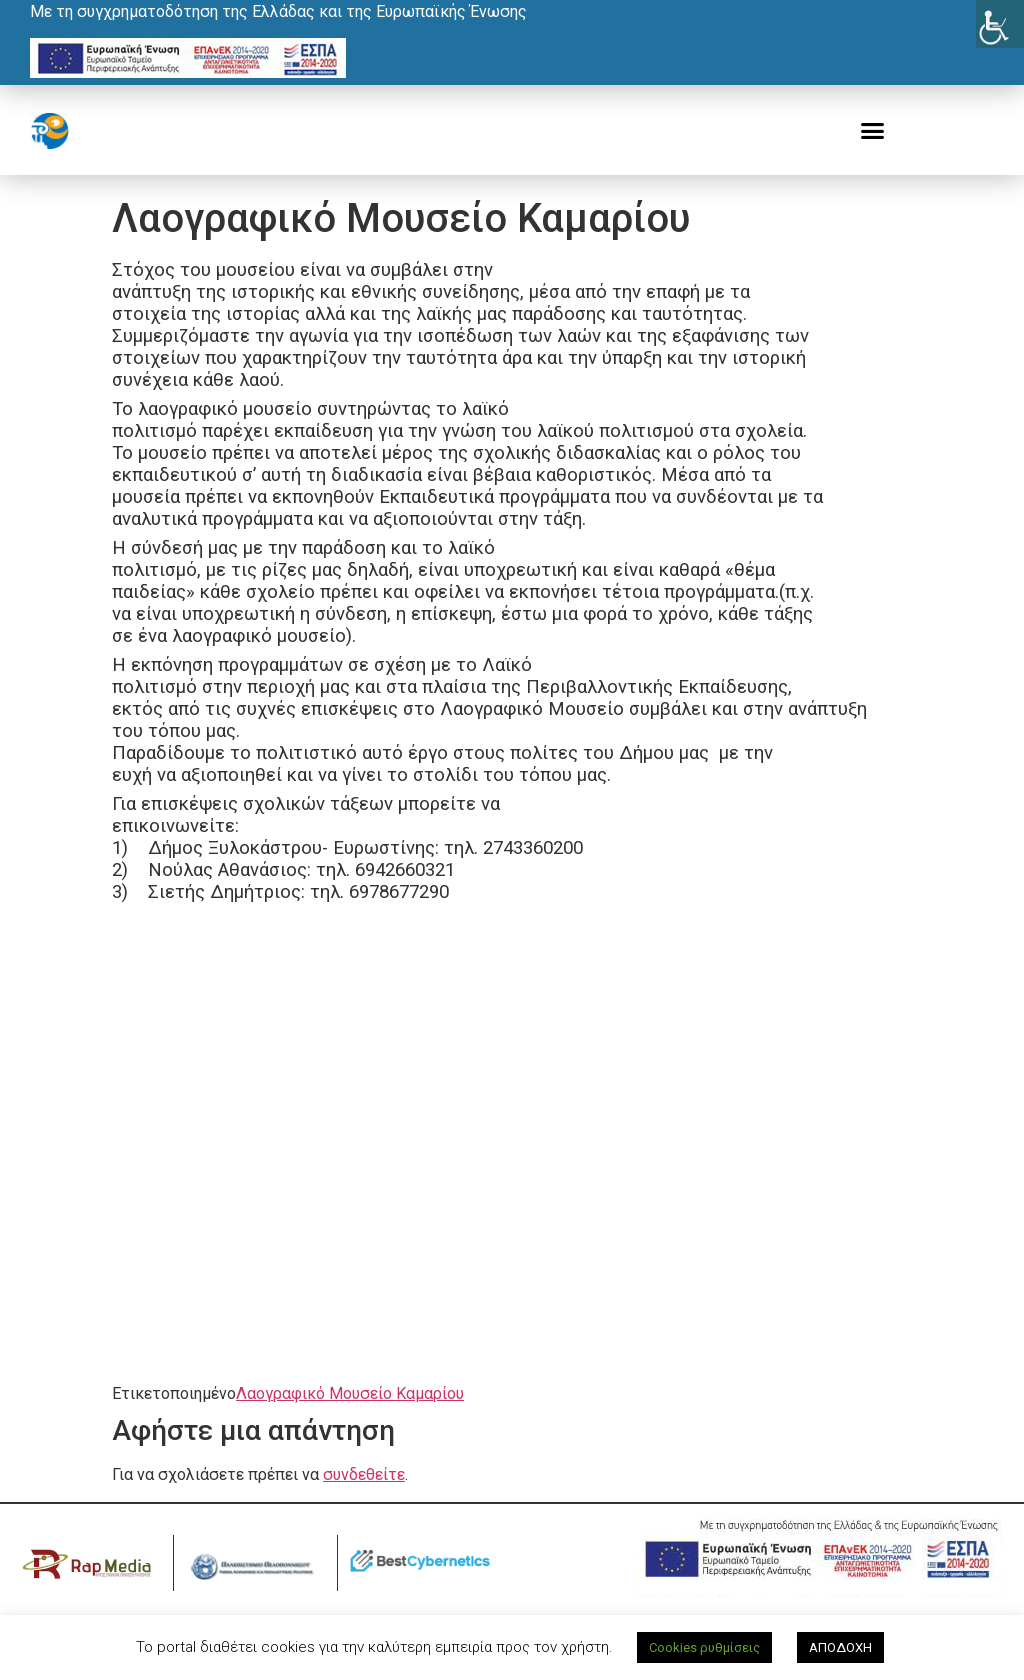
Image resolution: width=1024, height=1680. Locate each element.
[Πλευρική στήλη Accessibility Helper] (1000, 24)
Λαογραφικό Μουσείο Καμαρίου (350, 1393)
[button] (873, 131)
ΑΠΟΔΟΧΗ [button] (840, 1647)
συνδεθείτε (364, 1474)
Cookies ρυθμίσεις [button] (704, 1647)
